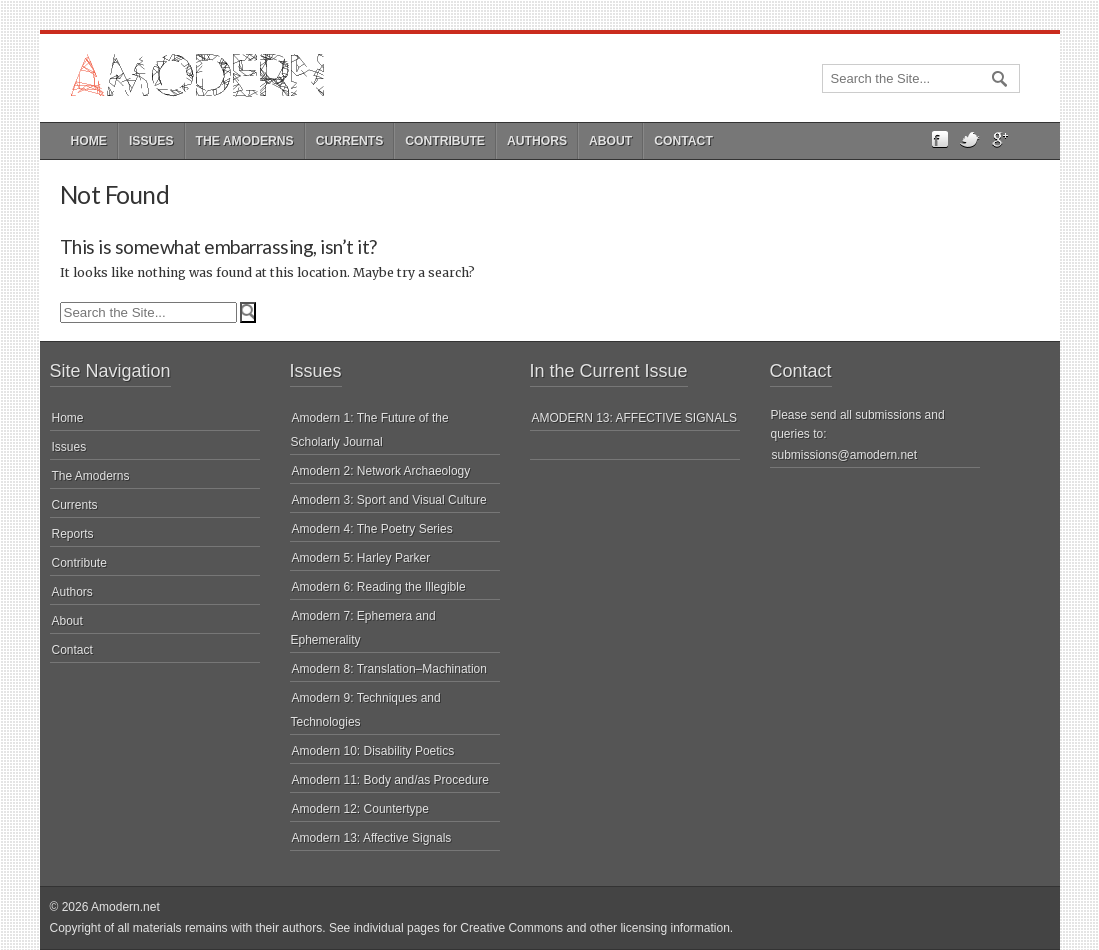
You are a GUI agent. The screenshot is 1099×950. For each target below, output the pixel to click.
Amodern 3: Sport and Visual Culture (389, 500)
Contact (683, 141)
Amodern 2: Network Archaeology (381, 471)
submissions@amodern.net (845, 455)
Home (89, 141)
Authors (537, 141)
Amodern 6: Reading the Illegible (379, 587)
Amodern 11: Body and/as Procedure (390, 780)
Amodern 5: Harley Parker (361, 558)
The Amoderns (245, 141)
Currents (350, 141)
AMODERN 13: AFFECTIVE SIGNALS (634, 418)
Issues (151, 141)
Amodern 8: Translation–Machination (389, 669)
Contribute (445, 141)
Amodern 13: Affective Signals (372, 838)
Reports (73, 534)
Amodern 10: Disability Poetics (373, 751)
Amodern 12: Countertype (360, 809)
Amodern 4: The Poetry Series (372, 529)
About (610, 141)
